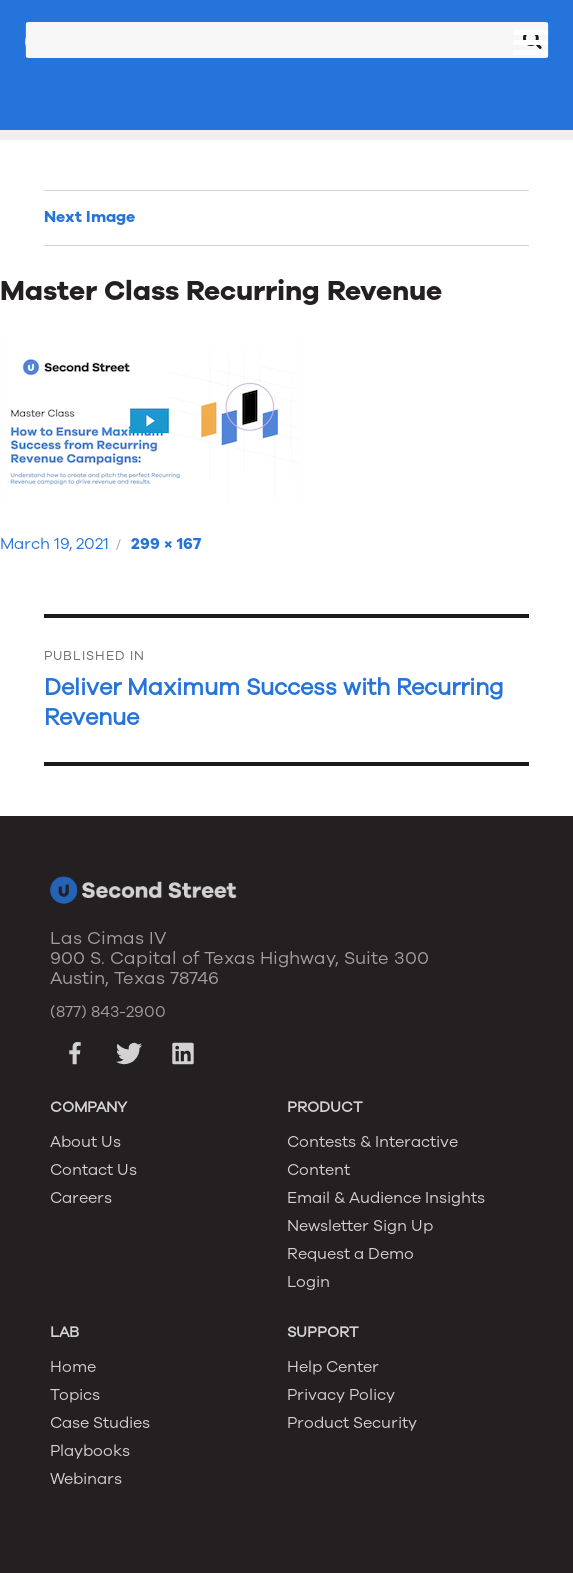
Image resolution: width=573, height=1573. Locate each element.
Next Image (89, 217)
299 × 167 (166, 544)
